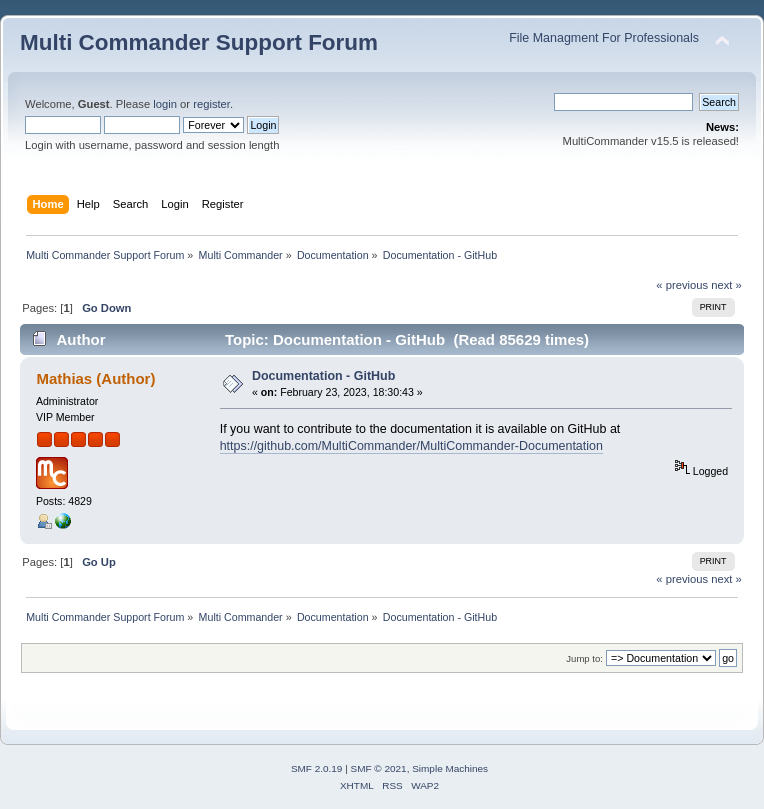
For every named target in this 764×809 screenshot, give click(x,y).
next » (726, 285)
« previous (682, 285)
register (211, 104)
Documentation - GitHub (323, 376)
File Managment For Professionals (604, 38)
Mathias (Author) (95, 378)
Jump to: (584, 658)
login (165, 104)
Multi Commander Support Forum (199, 42)
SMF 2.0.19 (317, 768)
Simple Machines (450, 768)
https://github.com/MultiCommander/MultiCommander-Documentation (411, 446)
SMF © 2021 (379, 768)
